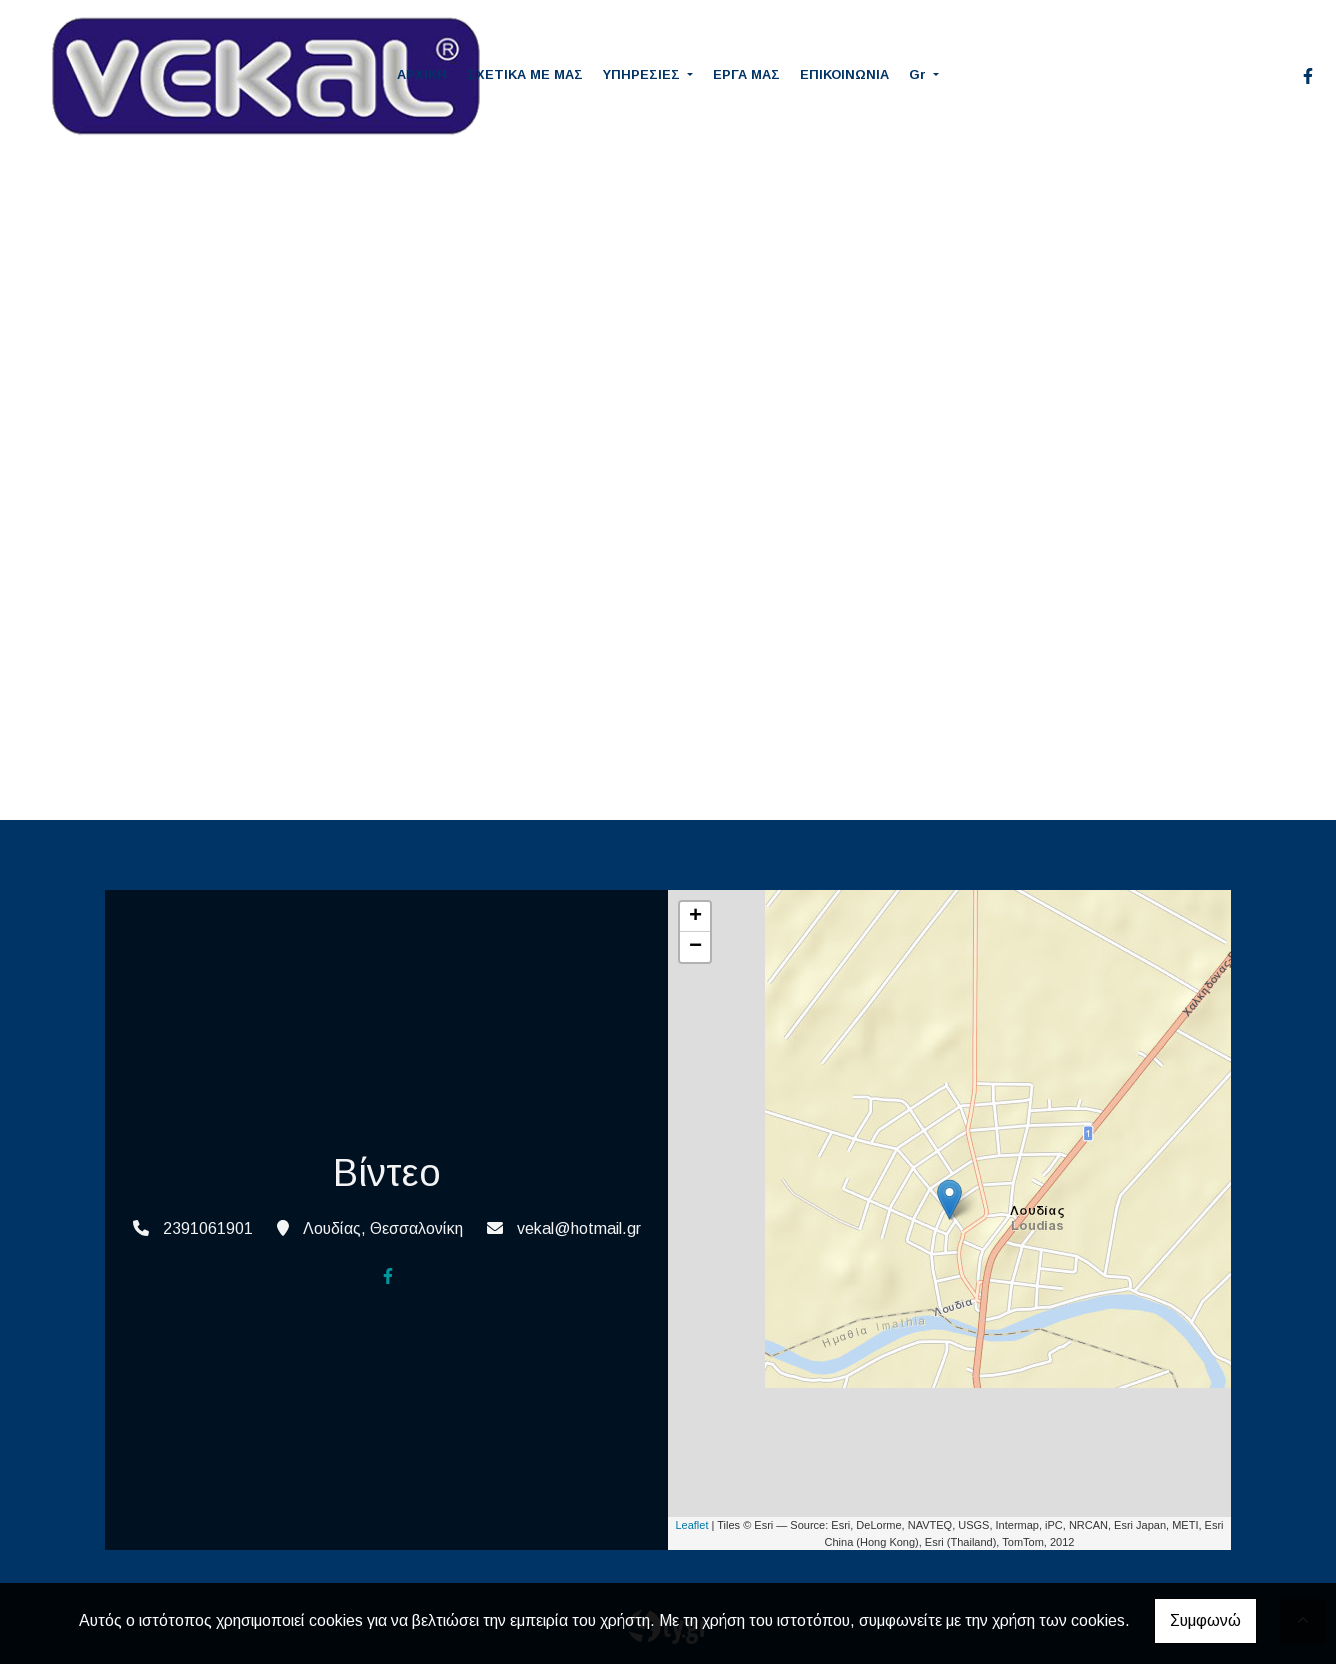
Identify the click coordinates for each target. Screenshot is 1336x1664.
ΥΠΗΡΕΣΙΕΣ (643, 74)
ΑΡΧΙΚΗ (422, 74)
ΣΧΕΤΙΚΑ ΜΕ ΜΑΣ (525, 74)
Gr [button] (919, 74)
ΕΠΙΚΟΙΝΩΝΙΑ (844, 74)
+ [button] (695, 917)
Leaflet (691, 1525)
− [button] (695, 947)
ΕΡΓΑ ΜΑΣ (746, 74)
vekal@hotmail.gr (579, 1228)
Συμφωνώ (1205, 1620)
